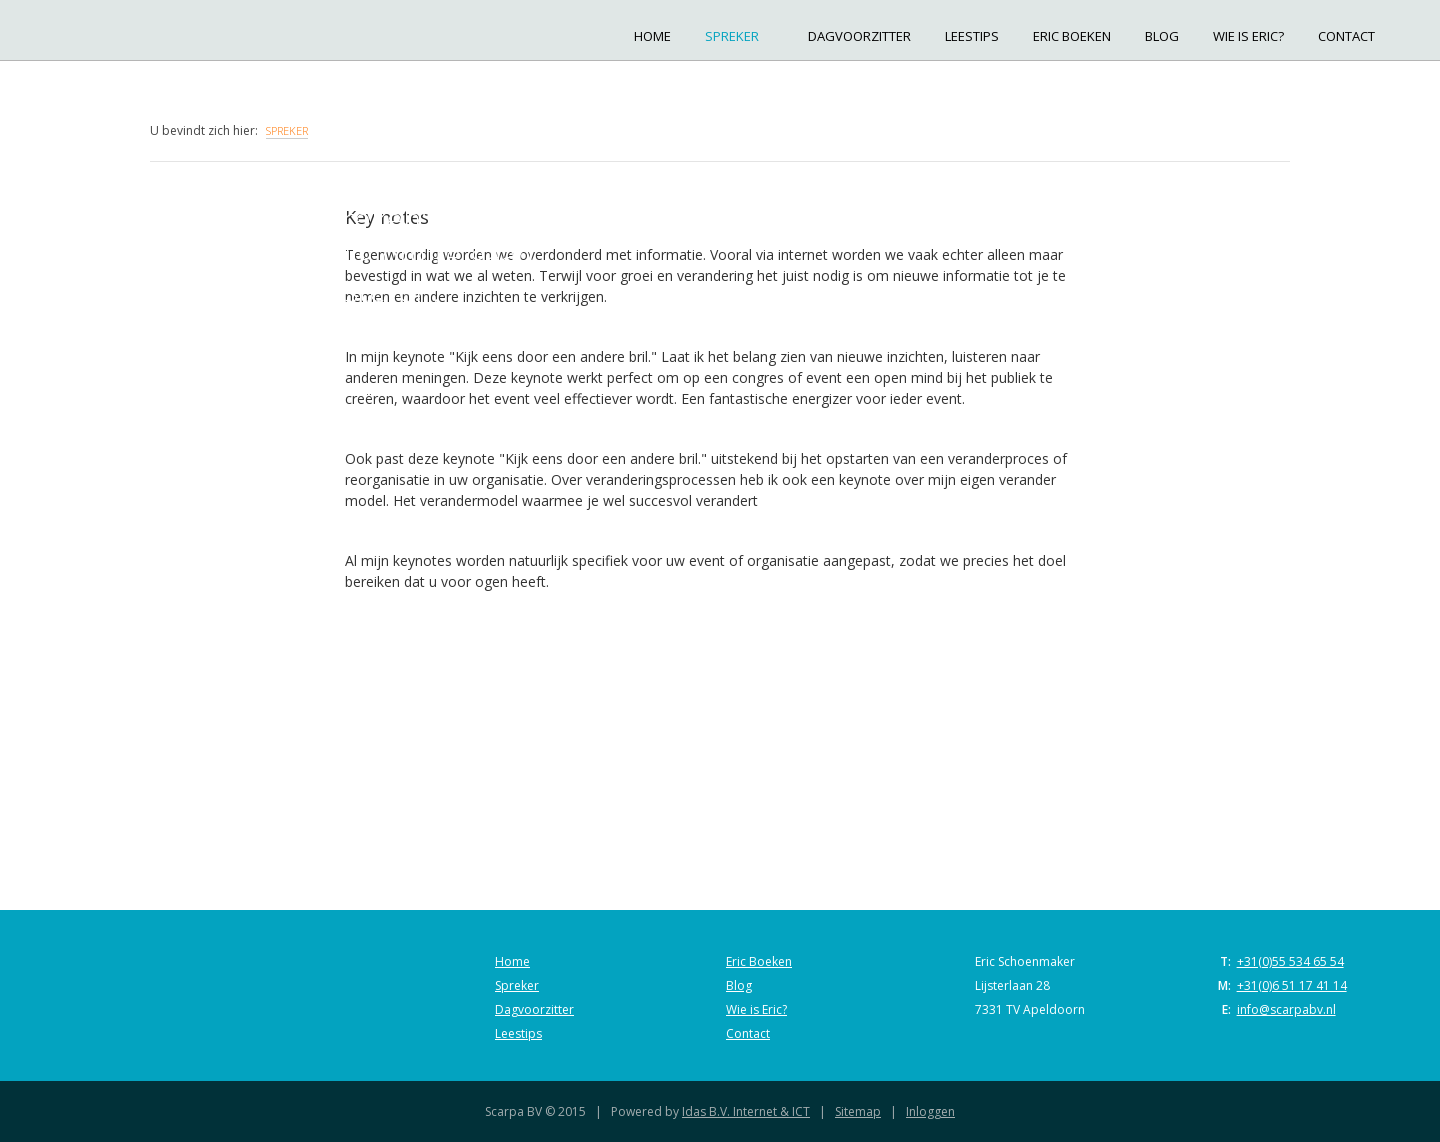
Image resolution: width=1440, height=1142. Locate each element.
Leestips (972, 36)
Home (652, 36)
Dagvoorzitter (859, 36)
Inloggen (930, 1111)
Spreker (739, 36)
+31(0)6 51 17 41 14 (1292, 985)
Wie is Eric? (1248, 36)
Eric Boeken (1072, 36)
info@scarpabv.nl (1286, 1009)
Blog (1162, 36)
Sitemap (858, 1111)
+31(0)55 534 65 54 (1290, 961)
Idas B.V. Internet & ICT (746, 1111)
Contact (1346, 36)
